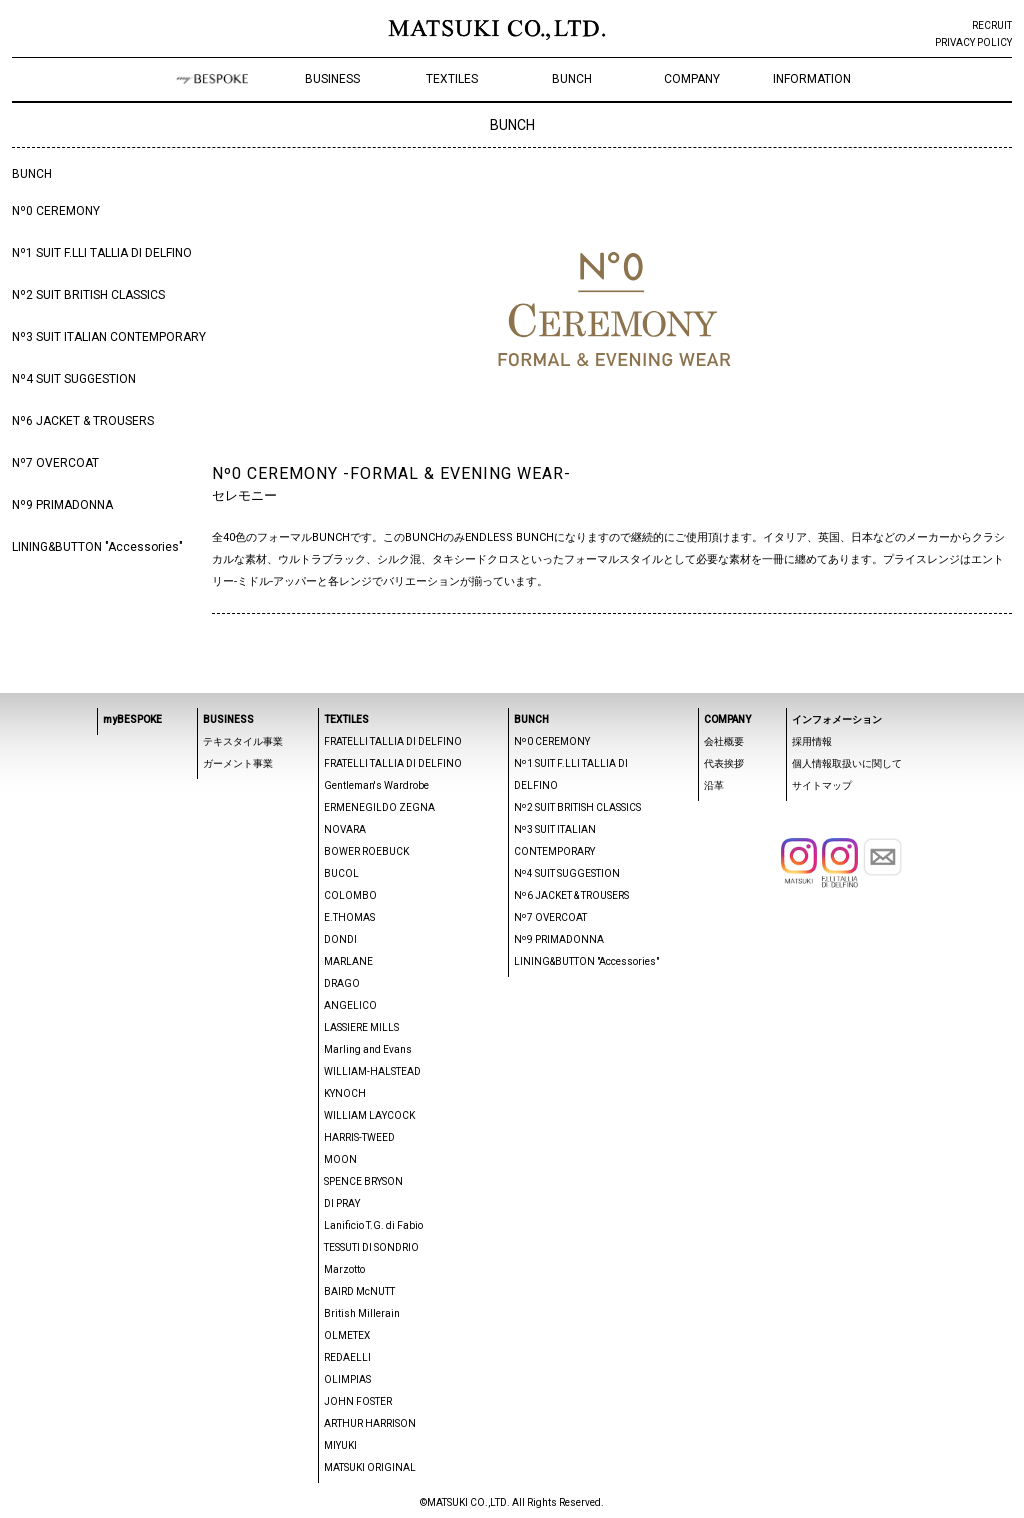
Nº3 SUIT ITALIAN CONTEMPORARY (109, 337)
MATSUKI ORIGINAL (370, 1467)
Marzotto (344, 1269)
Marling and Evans (368, 1049)
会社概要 (724, 741)
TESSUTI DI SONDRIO (371, 1247)
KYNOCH (345, 1093)
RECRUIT (992, 25)
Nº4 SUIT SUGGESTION (74, 379)
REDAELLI (347, 1357)
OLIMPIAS (347, 1379)
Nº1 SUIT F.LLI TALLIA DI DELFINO (102, 253)
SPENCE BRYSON (363, 1181)
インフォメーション (837, 719)
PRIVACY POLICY (973, 42)
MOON (340, 1159)
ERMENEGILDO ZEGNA (379, 807)
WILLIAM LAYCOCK (369, 1115)
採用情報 (812, 741)
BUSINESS (332, 79)
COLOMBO (350, 895)
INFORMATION (812, 79)
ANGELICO (350, 1005)
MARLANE (348, 961)
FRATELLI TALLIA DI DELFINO (393, 741)
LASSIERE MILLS (361, 1027)
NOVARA (345, 829)
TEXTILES (452, 79)
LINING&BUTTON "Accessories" (97, 547)
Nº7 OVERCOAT (55, 463)
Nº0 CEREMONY (56, 211)
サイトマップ (822, 785)
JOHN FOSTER (358, 1401)
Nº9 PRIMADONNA (62, 505)
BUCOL (341, 873)
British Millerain (362, 1313)
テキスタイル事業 (243, 741)
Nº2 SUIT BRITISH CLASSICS (88, 295)
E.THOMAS (349, 917)
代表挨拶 (724, 763)
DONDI (340, 939)
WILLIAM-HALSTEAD (372, 1071)
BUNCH (572, 79)
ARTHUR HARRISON (370, 1423)
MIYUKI (340, 1445)
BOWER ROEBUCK (366, 851)
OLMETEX (347, 1335)
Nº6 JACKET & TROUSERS (83, 421)
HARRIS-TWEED (359, 1137)
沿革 (714, 785)
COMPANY (692, 79)
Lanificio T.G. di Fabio (373, 1225)
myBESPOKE (132, 719)
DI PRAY (342, 1203)
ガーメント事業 (238, 763)
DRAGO (342, 983)
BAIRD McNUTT (359, 1291)
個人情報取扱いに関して (847, 763)
